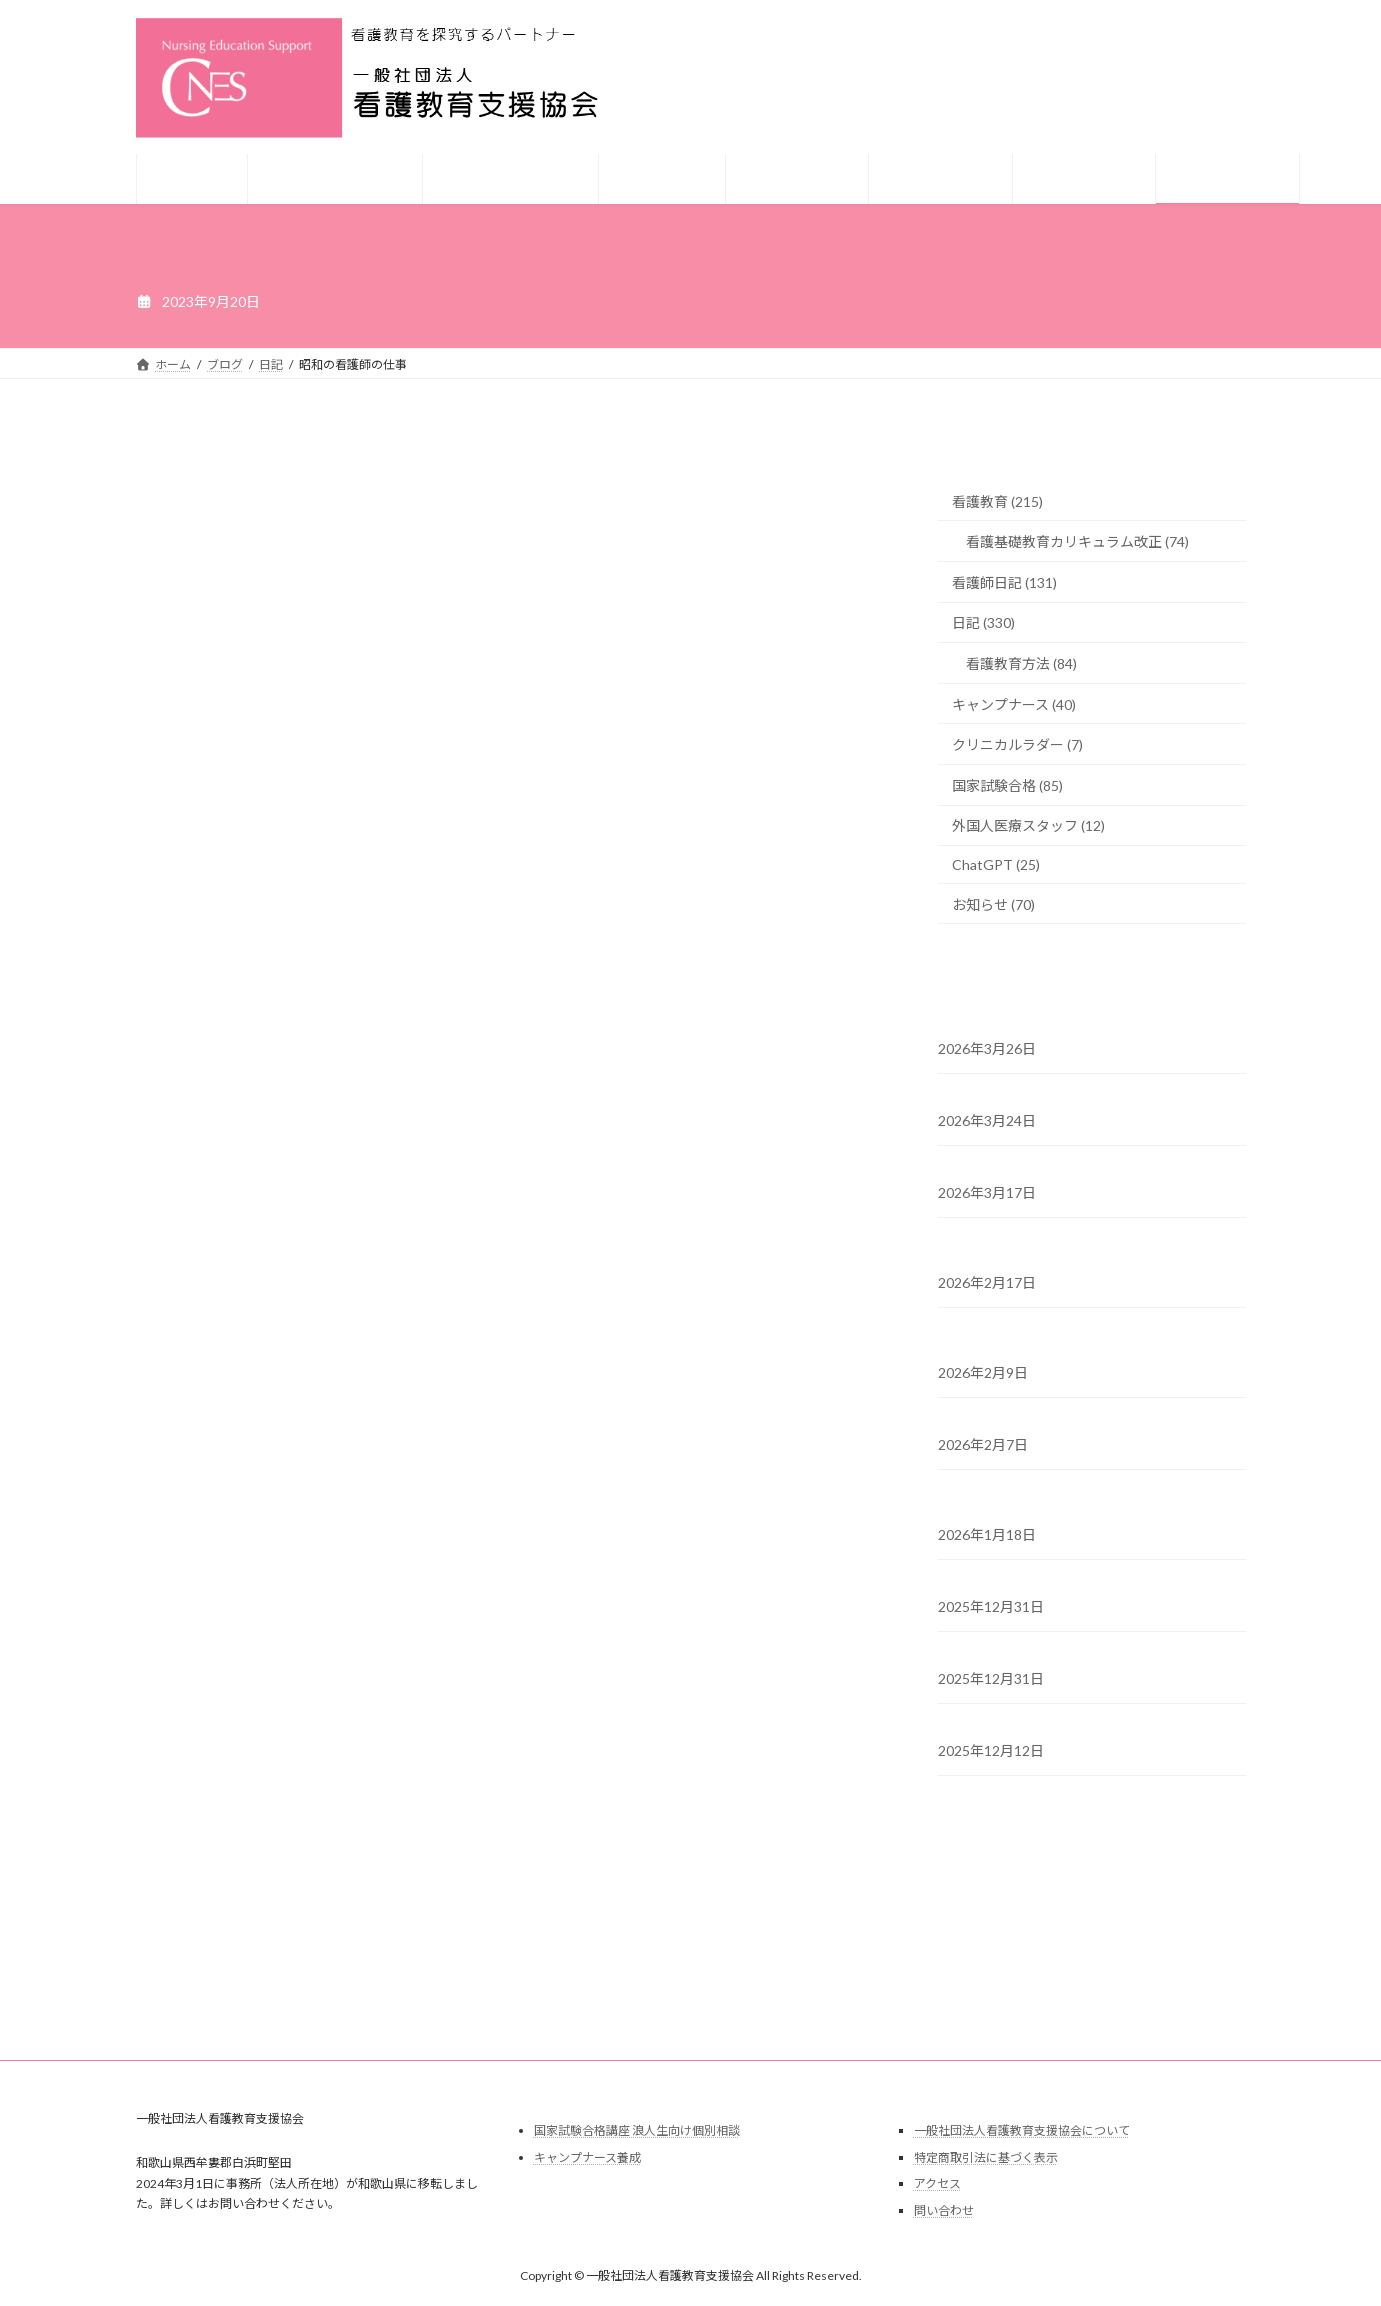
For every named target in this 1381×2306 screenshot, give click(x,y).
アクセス (937, 2183)
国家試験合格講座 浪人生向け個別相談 (637, 2130)
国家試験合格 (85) (1007, 785)
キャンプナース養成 (587, 2157)
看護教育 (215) (997, 501)
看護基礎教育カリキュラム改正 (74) (1077, 541)
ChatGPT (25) (996, 864)
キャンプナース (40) (1014, 704)
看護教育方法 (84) (1021, 663)
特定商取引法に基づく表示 (986, 2157)
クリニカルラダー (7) (1017, 744)
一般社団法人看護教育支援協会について (1022, 2130)
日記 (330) (983, 622)
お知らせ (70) (993, 904)
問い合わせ (944, 2210)
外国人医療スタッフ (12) (1028, 825)
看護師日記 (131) (1004, 582)
